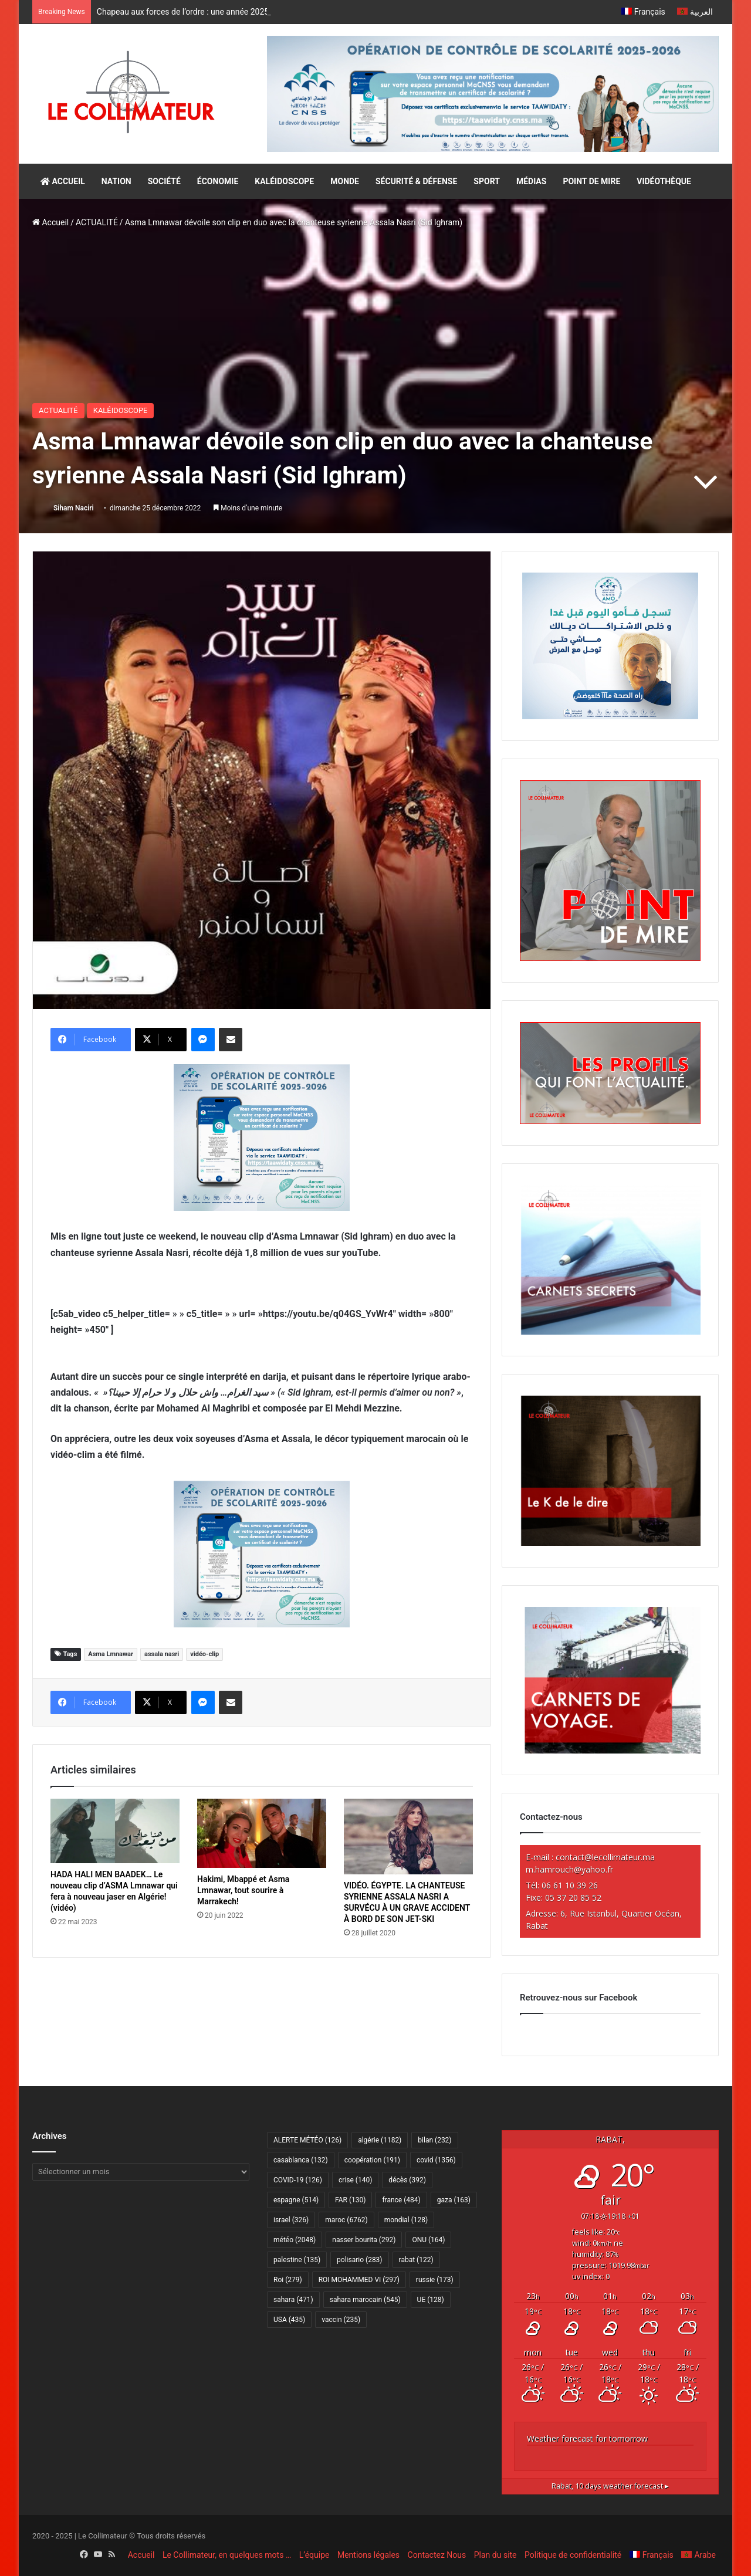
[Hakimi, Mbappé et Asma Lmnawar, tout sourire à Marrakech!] (261, 1833)
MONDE (344, 181)
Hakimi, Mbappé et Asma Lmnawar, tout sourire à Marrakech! (243, 1890)
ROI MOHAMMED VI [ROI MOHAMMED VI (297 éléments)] (359, 2280)
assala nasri (161, 1654)
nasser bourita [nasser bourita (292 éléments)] (363, 2240)
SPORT (486, 181)
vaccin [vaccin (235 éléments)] (341, 2320)
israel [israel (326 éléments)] (291, 2220)
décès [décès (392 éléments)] (406, 2180)
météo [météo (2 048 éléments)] (294, 2240)
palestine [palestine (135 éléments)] (296, 2260)
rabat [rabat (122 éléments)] (416, 2260)
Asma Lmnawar (110, 1654)
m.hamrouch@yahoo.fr (569, 1869)
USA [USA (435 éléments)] (289, 2320)
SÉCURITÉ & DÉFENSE (416, 181)
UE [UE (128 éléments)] (430, 2300)
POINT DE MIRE (591, 181)
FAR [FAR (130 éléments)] (350, 2200)
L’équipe (314, 2555)
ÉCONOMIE (217, 181)
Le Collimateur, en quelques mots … (227, 2555)
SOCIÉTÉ (164, 181)
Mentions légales (368, 2555)
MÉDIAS (531, 181)
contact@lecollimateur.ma (605, 1857)
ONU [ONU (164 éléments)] (428, 2240)
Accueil (50, 222)
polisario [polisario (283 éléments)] (359, 2260)
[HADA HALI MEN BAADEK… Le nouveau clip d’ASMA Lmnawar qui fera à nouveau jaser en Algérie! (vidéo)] (115, 1831)
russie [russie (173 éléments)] (435, 2280)
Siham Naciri (73, 508)
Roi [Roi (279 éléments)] (287, 2280)
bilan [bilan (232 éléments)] (434, 2140)
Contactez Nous (437, 2555)
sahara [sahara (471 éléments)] (293, 2300)
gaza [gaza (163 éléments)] (454, 2200)
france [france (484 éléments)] (401, 2200)
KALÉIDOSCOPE (284, 181)
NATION (116, 181)
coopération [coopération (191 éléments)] (372, 2160)
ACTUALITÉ (97, 222)
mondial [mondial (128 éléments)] (406, 2220)
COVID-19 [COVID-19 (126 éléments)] (297, 2180)
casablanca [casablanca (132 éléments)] (300, 2160)
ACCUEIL (62, 181)
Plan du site (495, 2555)
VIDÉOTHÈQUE (664, 181)
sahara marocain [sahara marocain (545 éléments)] (365, 2300)
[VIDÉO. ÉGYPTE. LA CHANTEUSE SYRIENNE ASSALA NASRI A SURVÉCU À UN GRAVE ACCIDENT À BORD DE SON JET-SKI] (408, 1836)
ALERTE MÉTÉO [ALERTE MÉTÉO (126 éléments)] (307, 2140)
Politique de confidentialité (573, 2555)
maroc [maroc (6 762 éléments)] (346, 2220)
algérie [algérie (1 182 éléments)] (379, 2140)
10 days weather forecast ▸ (610, 2486)
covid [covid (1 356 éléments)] (436, 2160)
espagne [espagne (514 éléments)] (296, 2200)
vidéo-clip (204, 1654)
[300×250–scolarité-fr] (262, 1137)
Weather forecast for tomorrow (587, 2438)
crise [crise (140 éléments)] (355, 2180)
